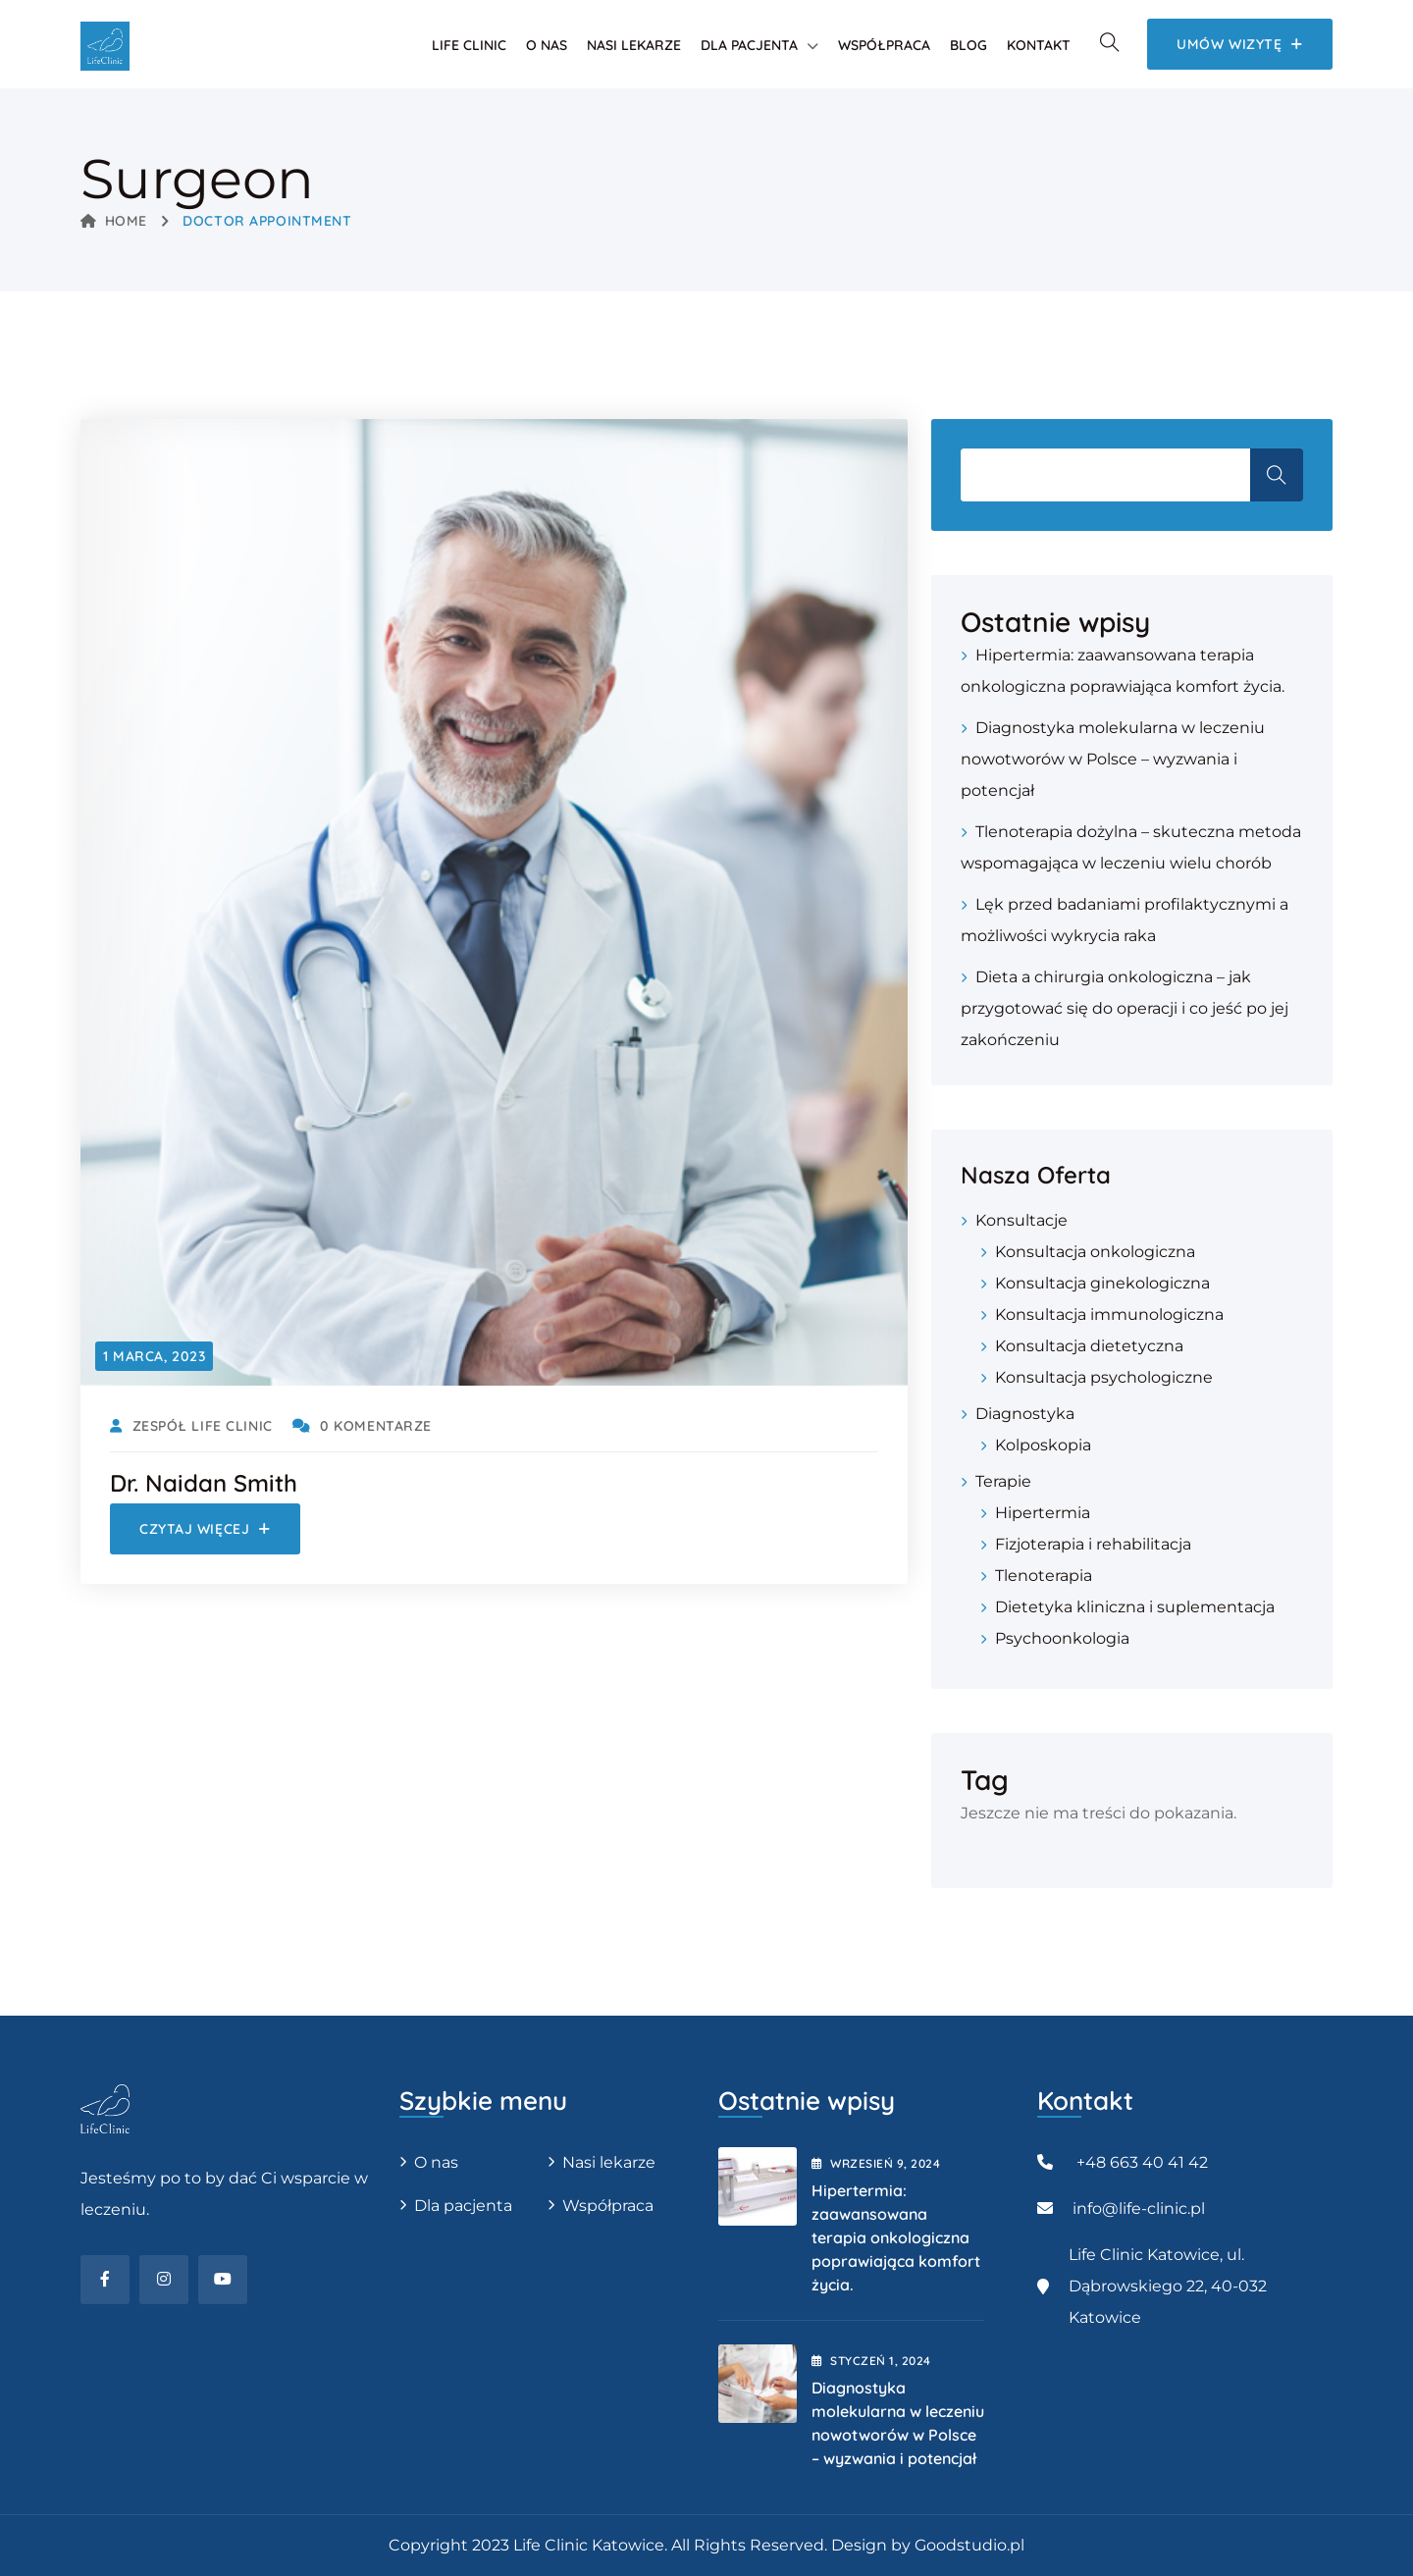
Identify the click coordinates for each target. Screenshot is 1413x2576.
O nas (546, 45)
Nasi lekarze (634, 45)
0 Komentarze (362, 1426)
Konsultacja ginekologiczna (1102, 1283)
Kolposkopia (1043, 1445)
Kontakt (1039, 45)
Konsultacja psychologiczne (1104, 1377)
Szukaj (1276, 474)
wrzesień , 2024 (875, 2163)
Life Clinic (469, 45)
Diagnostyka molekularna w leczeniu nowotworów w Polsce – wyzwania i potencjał (1113, 759)
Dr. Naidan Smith (203, 1483)
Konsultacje (1021, 1220)
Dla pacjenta (749, 45)
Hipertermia (1042, 1512)
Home (113, 221)
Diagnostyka (1024, 1413)
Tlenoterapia (1043, 1575)
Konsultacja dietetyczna (1089, 1346)
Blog (968, 45)
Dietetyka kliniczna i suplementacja (1135, 1607)
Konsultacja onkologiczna (1095, 1251)
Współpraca (884, 45)
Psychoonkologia (1062, 1638)
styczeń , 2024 (871, 2360)
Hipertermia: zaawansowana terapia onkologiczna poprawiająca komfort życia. (895, 2237)
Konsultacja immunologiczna (1109, 1314)
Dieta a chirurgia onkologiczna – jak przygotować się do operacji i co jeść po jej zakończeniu (1124, 1008)
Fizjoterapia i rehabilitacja (1093, 1544)
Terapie (1003, 1481)
